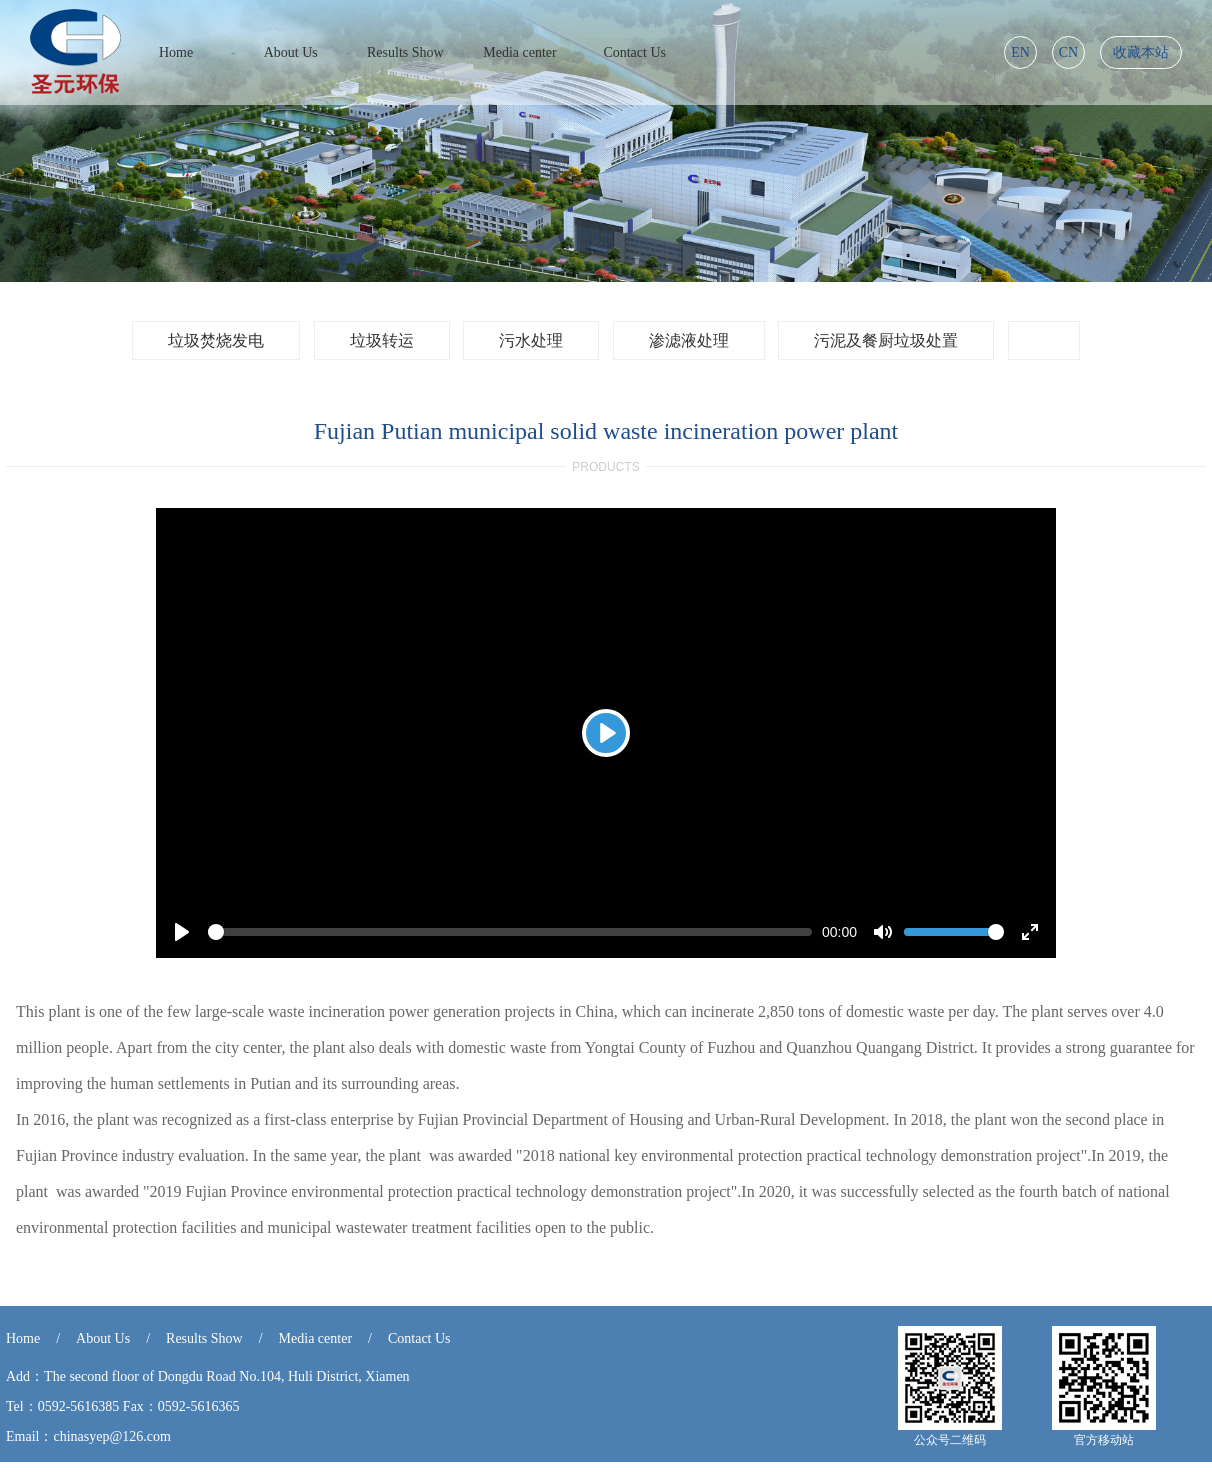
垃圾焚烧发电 (216, 340)
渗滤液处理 (689, 340)
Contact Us (419, 1338)
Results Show (204, 1338)
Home (23, 1338)
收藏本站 (1141, 52)
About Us (103, 1338)
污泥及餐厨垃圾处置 (886, 340)
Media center (315, 1338)
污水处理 (531, 340)
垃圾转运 (382, 340)
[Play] (606, 733)
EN (1020, 52)
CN (1068, 52)
